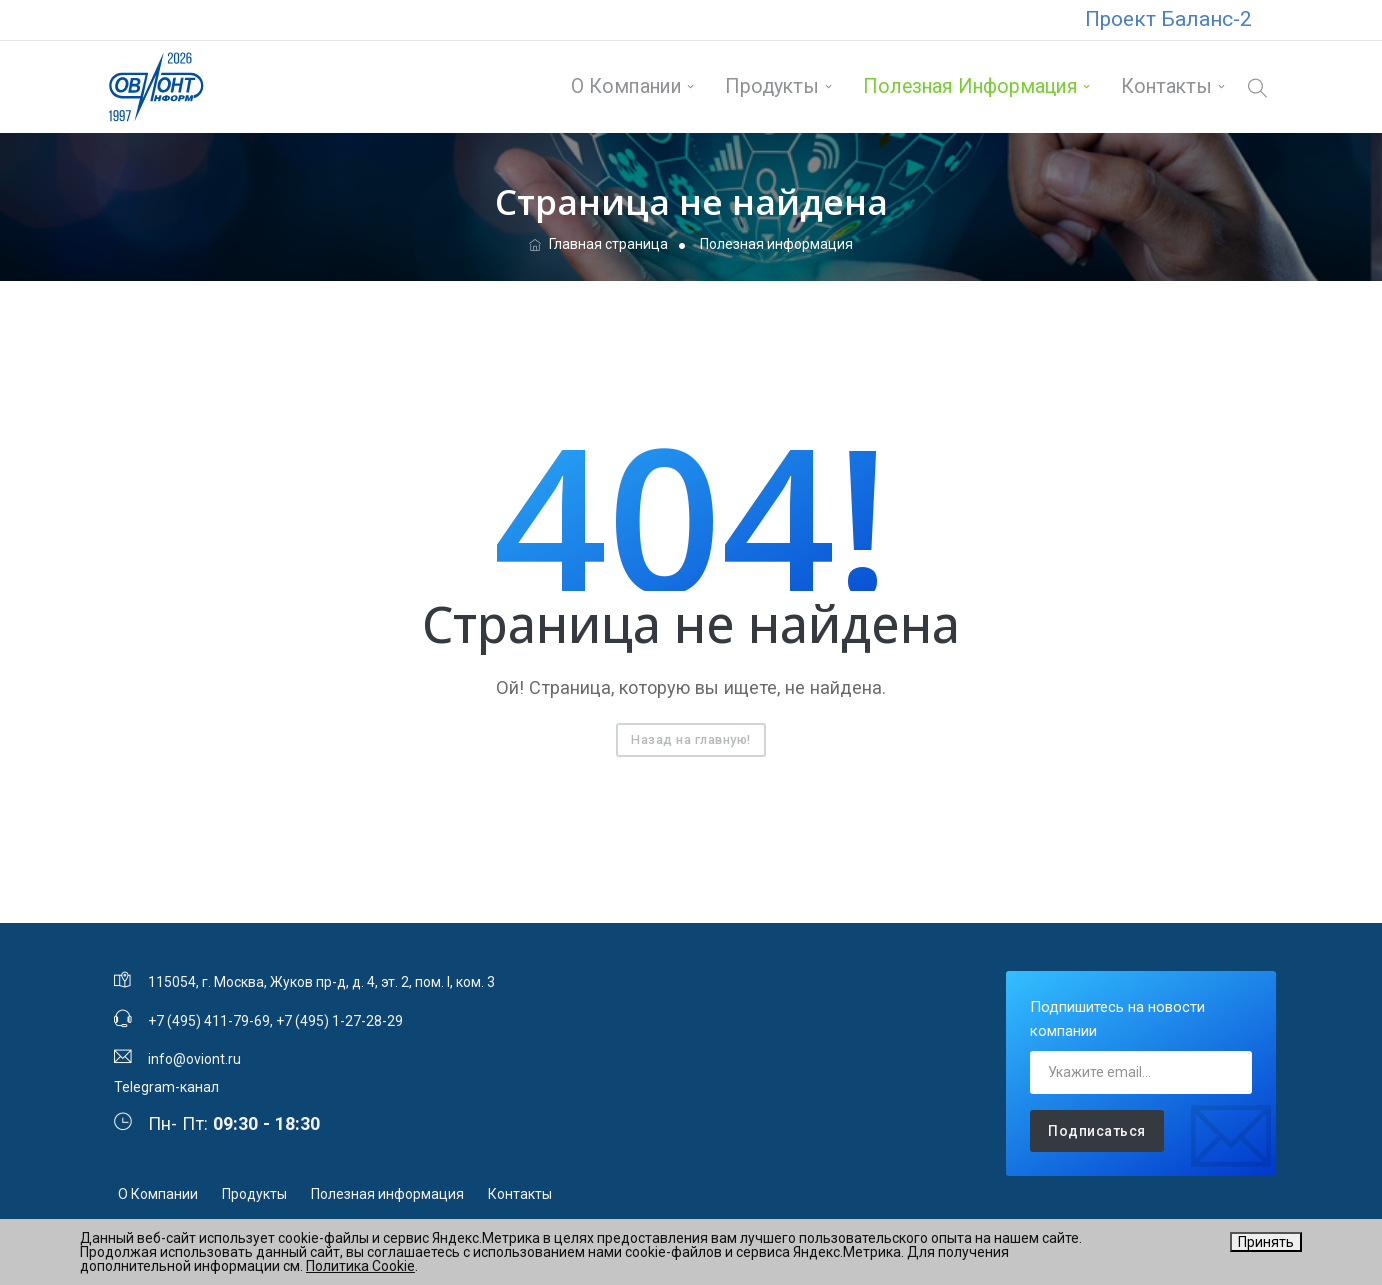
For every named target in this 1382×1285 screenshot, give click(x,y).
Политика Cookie (360, 1266)
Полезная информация (970, 86)
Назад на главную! (691, 739)
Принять (1266, 1242)
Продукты (772, 86)
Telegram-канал (166, 1087)
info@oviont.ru (194, 1059)
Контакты (1166, 86)
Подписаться (1097, 1131)
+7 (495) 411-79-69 (209, 1021)
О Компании (626, 86)
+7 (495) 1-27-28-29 (339, 1021)
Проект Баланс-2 (1168, 19)
